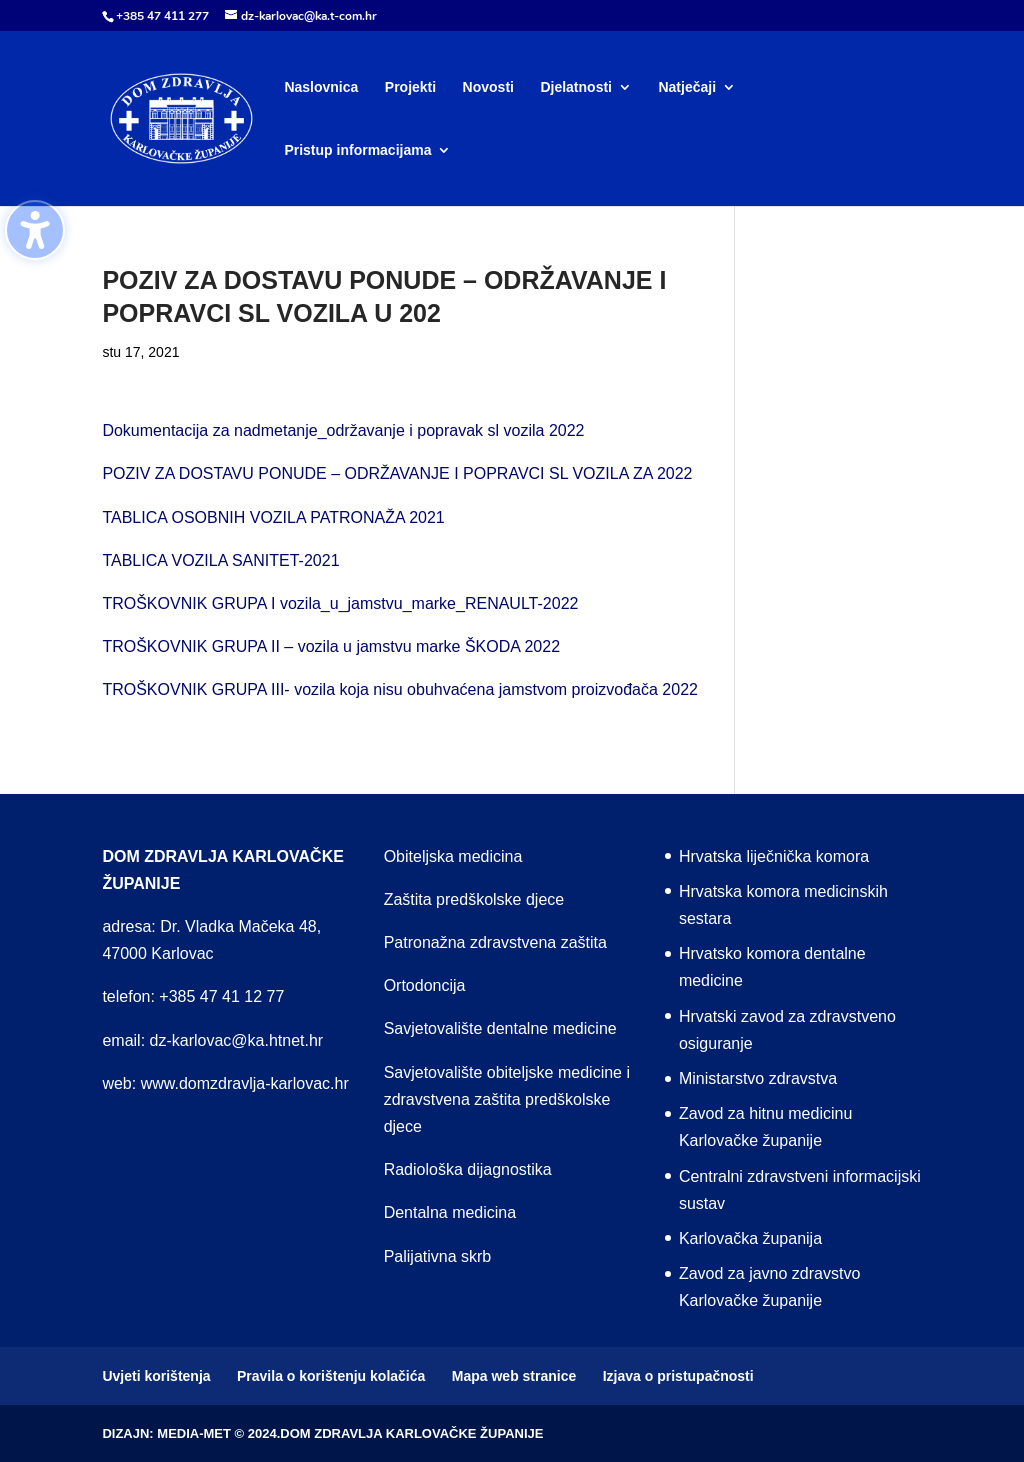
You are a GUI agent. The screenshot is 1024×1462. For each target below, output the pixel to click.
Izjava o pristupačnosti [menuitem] (678, 1376)
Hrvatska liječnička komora (774, 856)
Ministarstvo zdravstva (758, 1078)
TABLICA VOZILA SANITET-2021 (220, 560)
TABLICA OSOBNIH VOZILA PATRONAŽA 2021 (273, 517)
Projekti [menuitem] (410, 87)
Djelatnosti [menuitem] (576, 87)
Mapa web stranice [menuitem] (514, 1376)
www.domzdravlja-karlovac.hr (245, 1083)
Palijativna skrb (438, 1256)
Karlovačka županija (750, 1238)
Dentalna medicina (450, 1212)
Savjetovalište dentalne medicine (500, 1028)
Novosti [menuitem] (488, 87)
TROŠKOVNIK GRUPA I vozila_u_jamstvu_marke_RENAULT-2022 (340, 603)
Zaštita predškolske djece (474, 899)
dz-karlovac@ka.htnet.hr (237, 1040)
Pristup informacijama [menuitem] (357, 150)
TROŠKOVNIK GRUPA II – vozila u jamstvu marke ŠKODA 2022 (331, 646)
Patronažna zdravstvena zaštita (495, 942)
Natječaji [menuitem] (687, 87)
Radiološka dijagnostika (468, 1169)
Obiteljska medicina (453, 856)
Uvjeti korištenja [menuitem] (156, 1376)
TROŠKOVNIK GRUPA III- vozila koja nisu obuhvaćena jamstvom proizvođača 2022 (400, 689)
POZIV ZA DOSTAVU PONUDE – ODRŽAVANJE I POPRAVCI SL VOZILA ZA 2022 (397, 473)
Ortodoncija (425, 985)
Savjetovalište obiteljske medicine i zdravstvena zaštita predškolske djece (507, 1099)
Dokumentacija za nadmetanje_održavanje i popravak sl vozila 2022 (343, 430)
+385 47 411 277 (162, 16)
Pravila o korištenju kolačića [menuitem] (331, 1376)
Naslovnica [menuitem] (321, 87)
